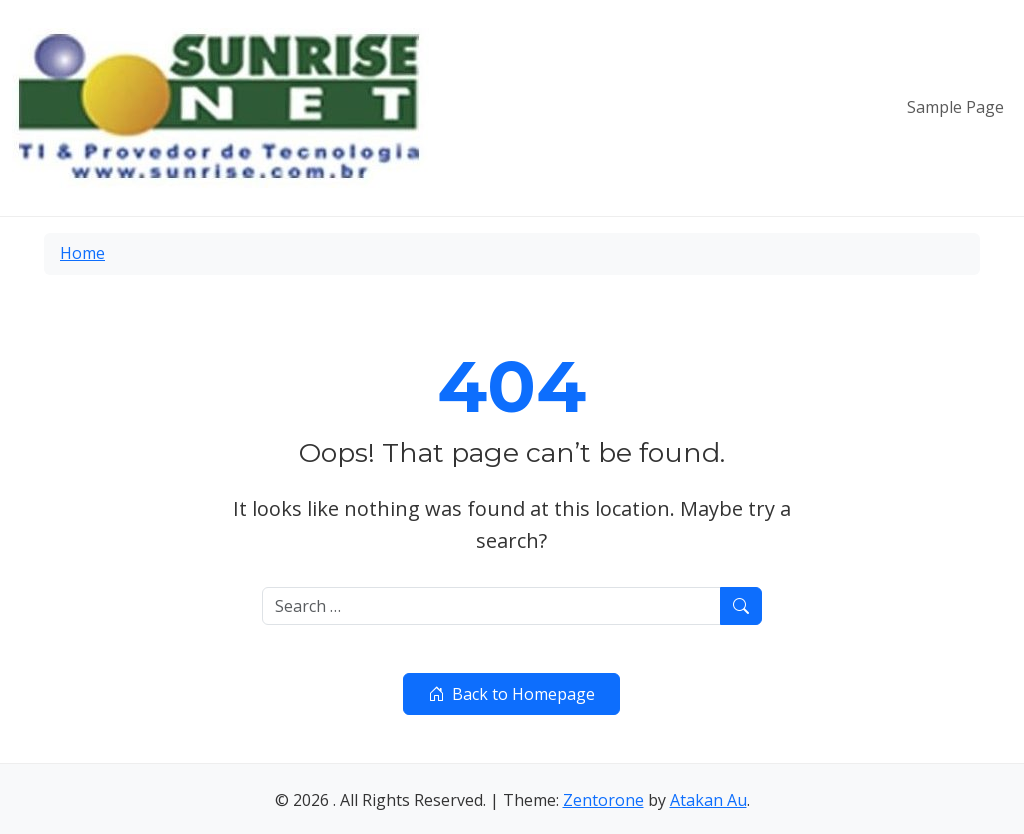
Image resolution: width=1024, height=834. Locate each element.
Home (82, 253)
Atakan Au (708, 800)
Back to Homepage (511, 694)
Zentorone (603, 800)
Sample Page (955, 107)
